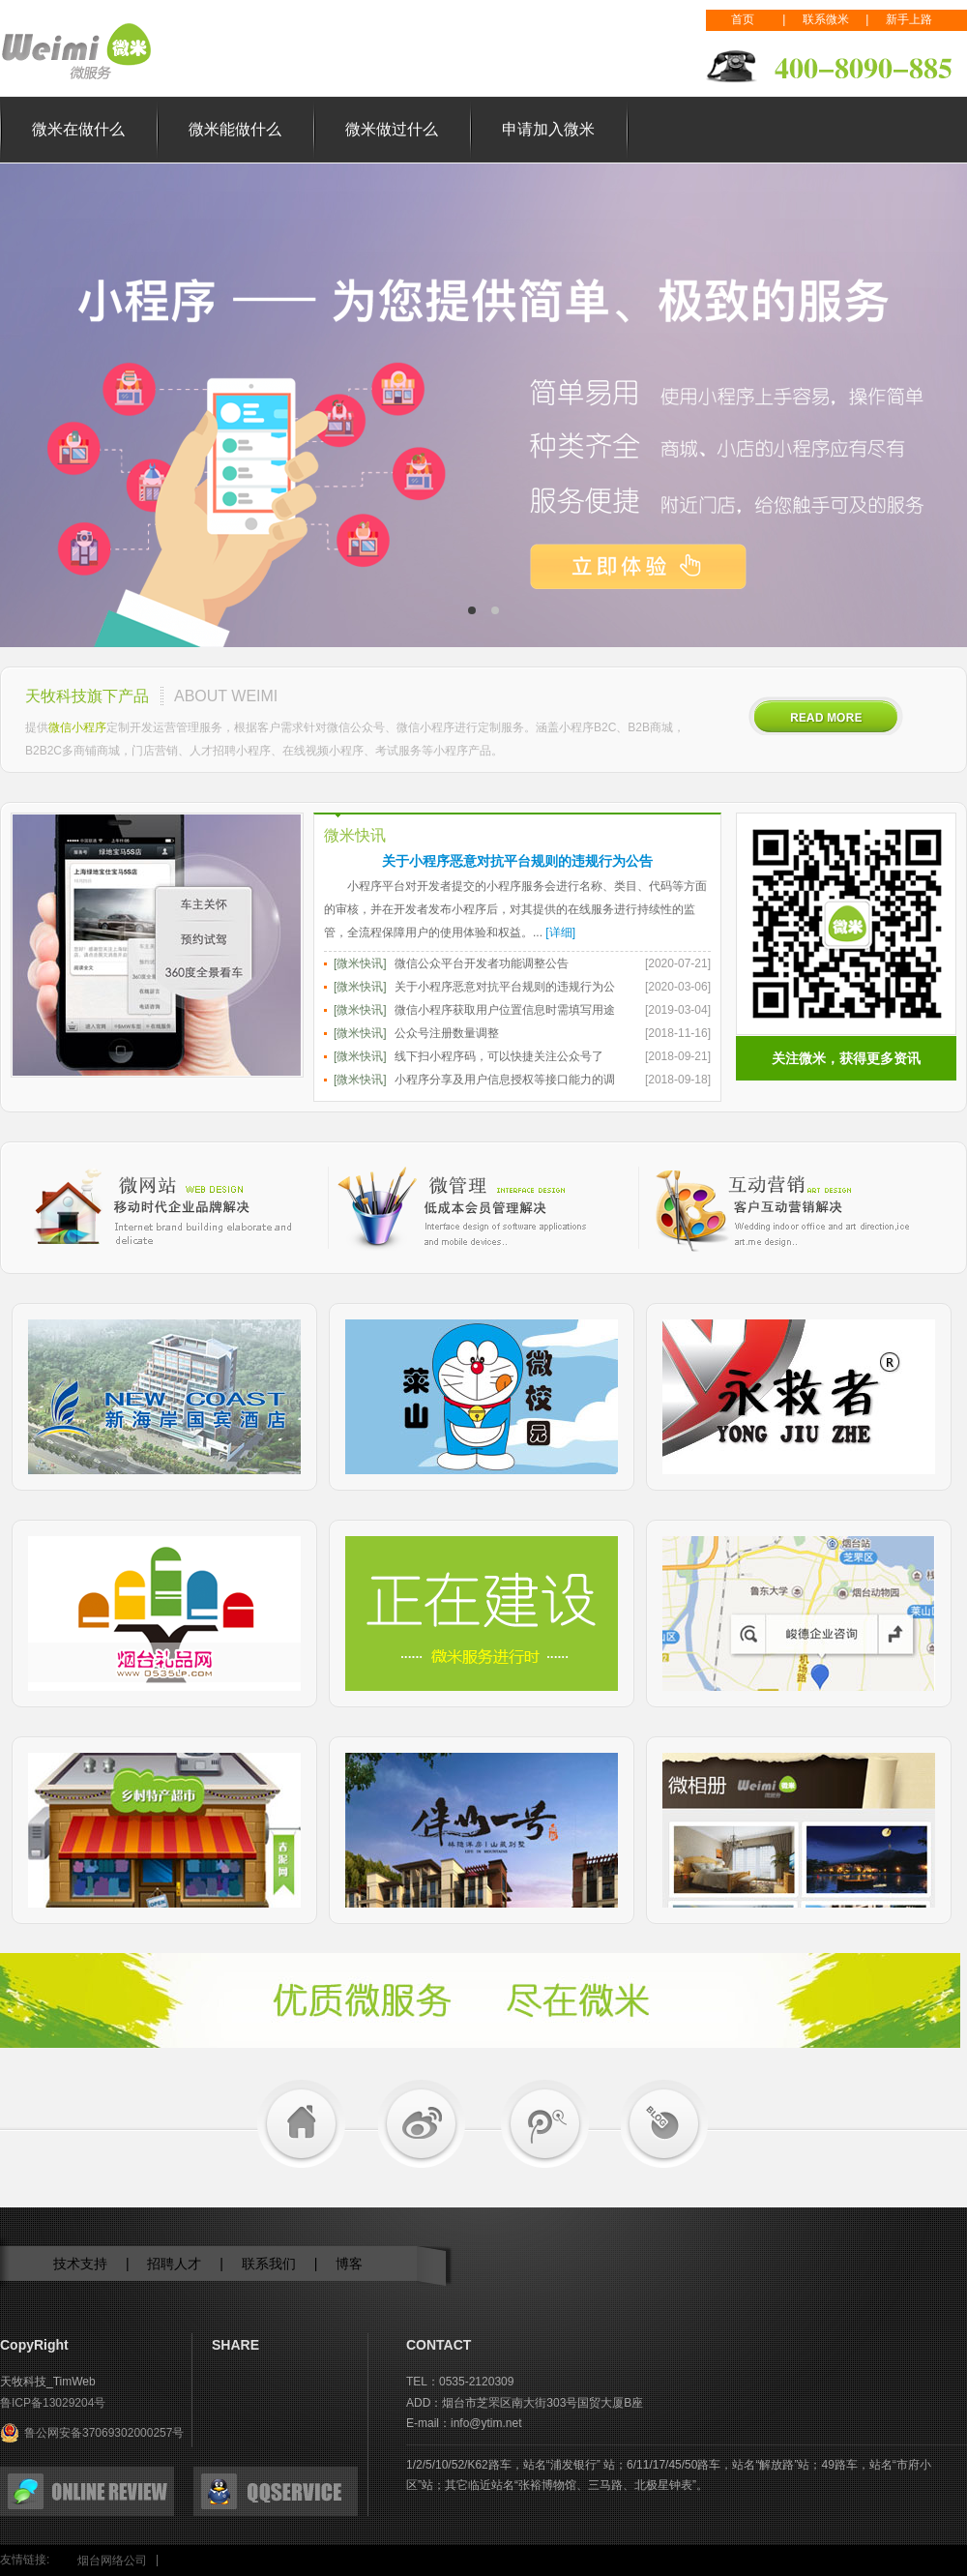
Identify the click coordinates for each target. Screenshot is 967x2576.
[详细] (560, 932)
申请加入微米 (548, 129)
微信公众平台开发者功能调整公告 (482, 963)
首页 (742, 19)
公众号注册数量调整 (447, 1033)
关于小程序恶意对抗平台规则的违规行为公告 (517, 861)
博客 (349, 2263)
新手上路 (909, 19)
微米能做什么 (235, 129)
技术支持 (80, 2263)
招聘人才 (174, 2263)
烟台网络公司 (112, 2560)
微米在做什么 (78, 129)
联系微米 (826, 19)
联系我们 (269, 2263)
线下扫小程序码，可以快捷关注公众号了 (499, 1056)
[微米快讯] (360, 963)
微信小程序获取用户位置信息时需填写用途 (505, 1010)
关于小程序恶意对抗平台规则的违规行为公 (505, 986)
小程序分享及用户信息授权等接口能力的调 (505, 1079)
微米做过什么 (391, 129)
